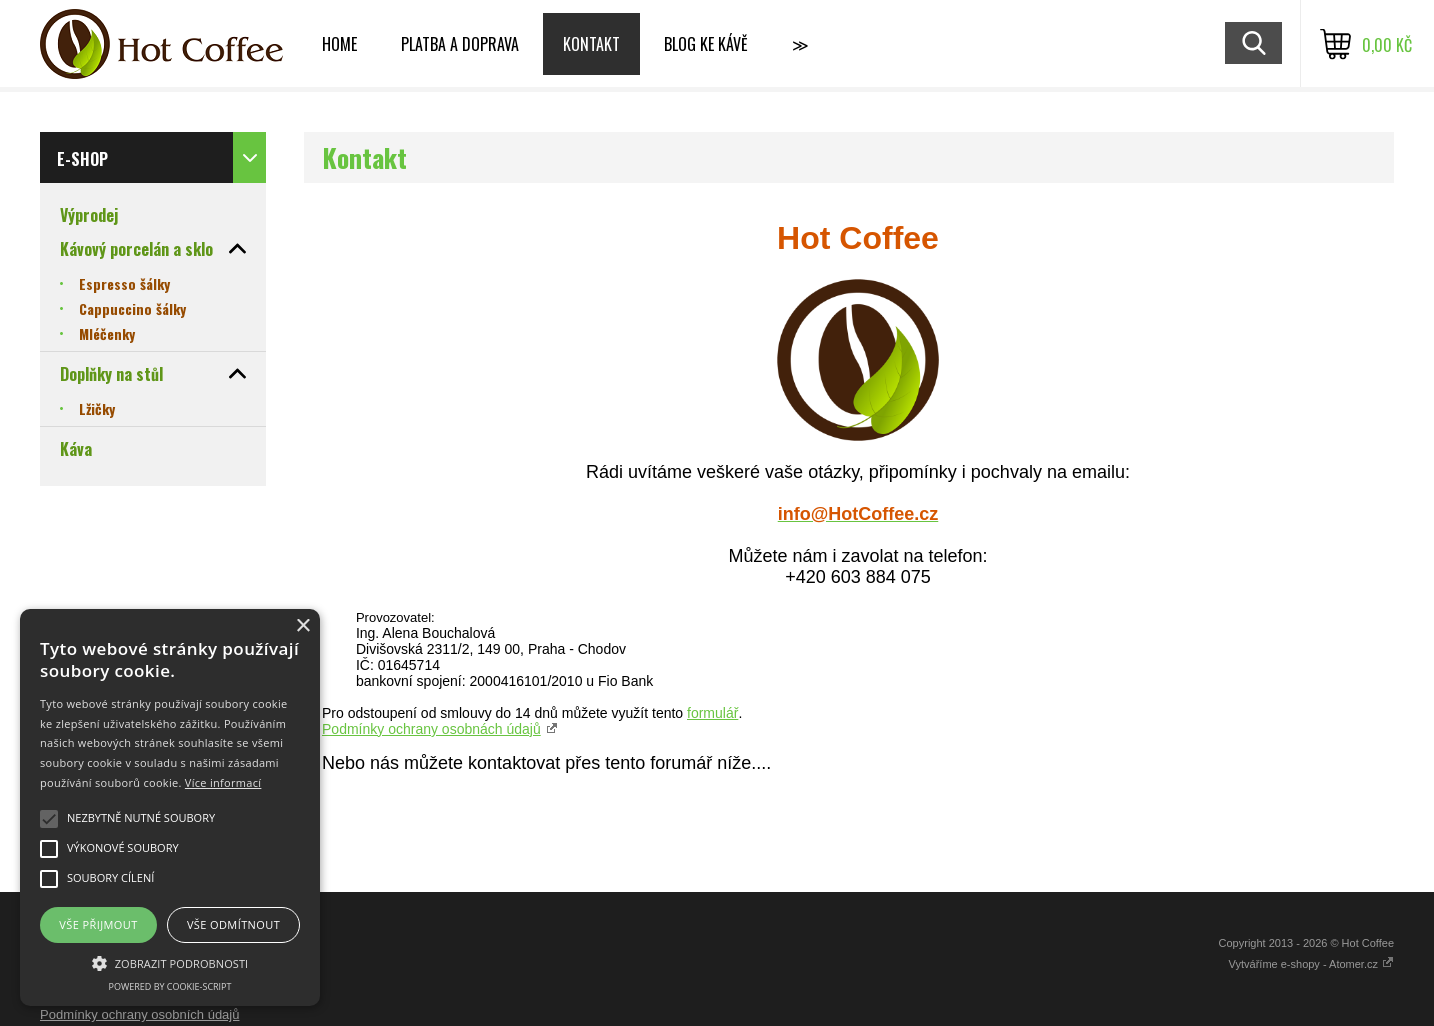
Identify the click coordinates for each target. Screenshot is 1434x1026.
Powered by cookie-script (170, 986)
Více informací (223, 782)
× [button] (302, 626)
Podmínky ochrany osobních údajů (139, 1014)
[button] (170, 962)
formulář (712, 713)
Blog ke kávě (706, 44)
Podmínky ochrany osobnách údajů (431, 729)
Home (339, 44)
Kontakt (591, 44)
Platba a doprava (460, 44)
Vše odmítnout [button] (233, 924)
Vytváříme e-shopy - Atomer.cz (1311, 964)
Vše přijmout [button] (98, 924)
